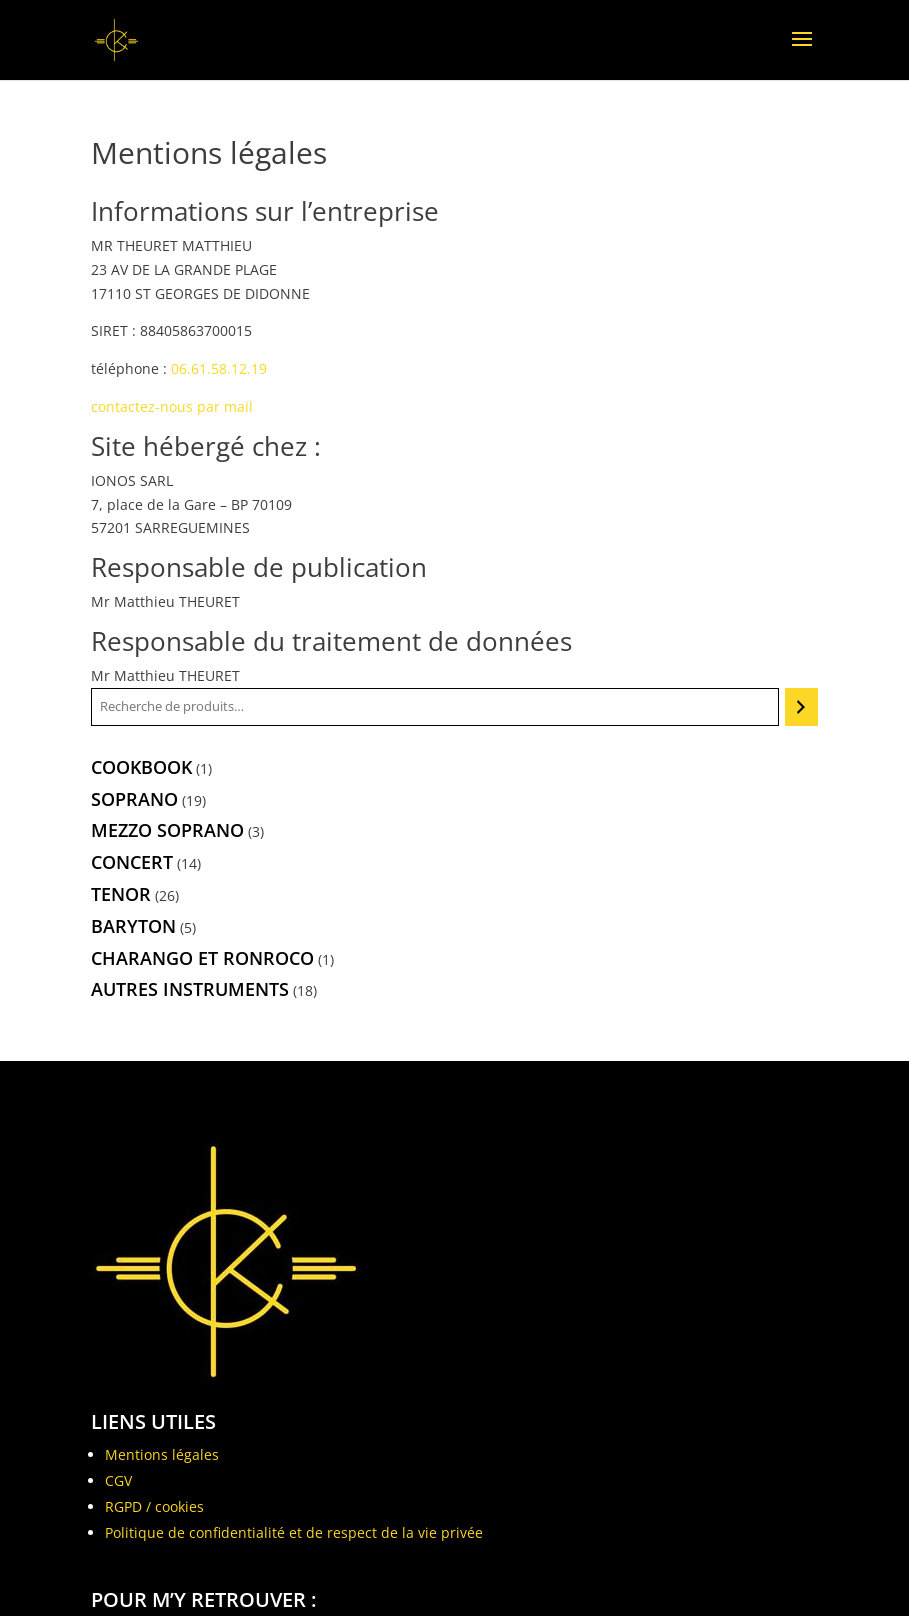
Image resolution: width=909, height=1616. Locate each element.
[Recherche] (801, 707)
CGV (118, 1480)
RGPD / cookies (154, 1506)
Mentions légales (162, 1454)
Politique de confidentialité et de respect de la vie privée (294, 1532)
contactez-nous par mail (172, 406)
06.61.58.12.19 (219, 368)
